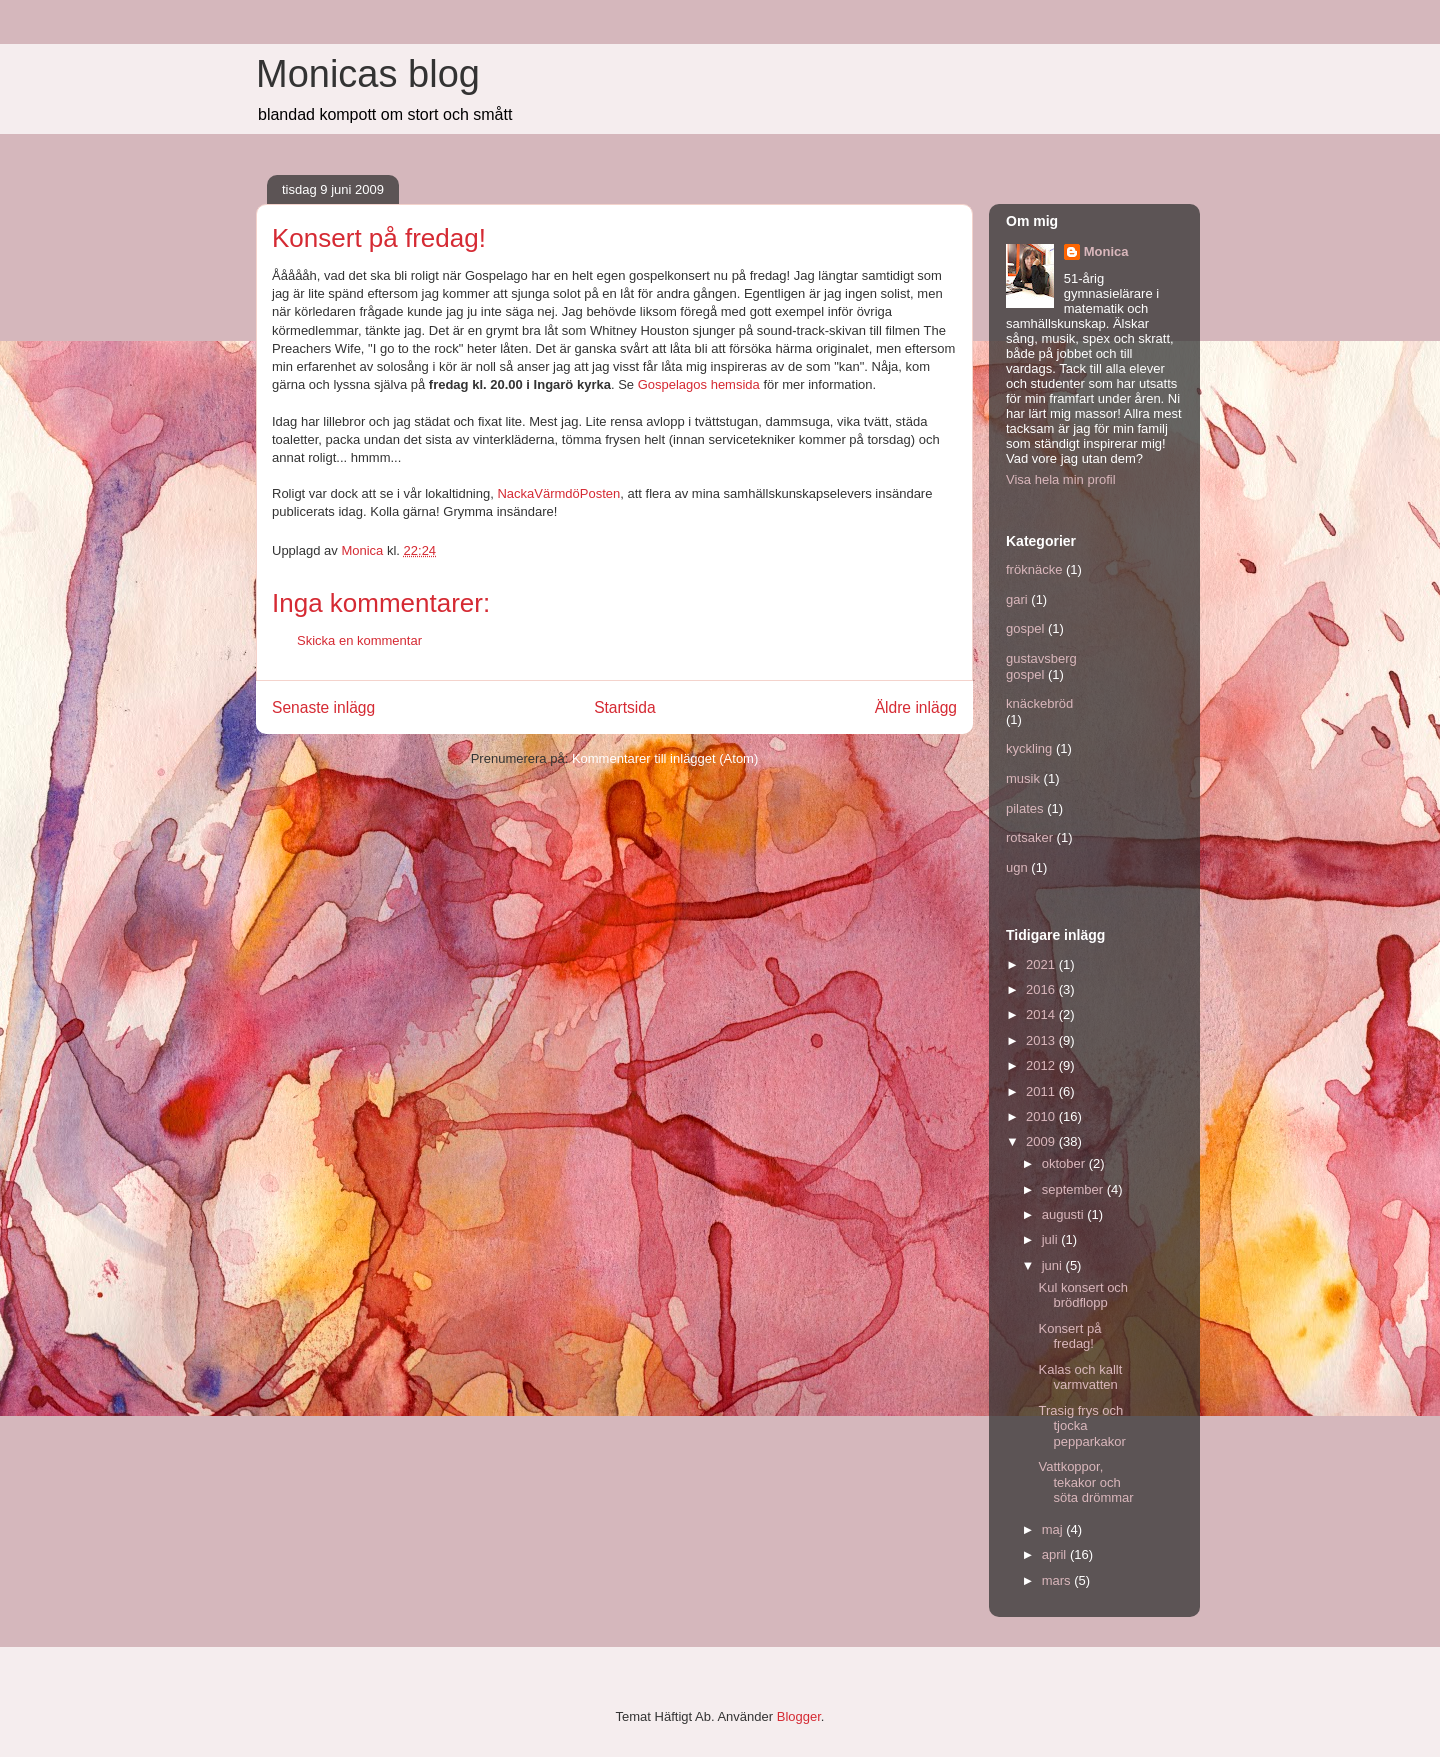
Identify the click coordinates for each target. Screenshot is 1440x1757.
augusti (1065, 1214)
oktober (1065, 1163)
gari (1017, 599)
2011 (1042, 1091)
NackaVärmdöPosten (558, 493)
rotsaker (1029, 837)
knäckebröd (1039, 703)
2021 (1042, 964)
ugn (1017, 867)
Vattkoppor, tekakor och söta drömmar (1085, 1482)
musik (1023, 778)
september (1074, 1189)
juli (1052, 1239)
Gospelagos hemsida (699, 384)
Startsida (625, 707)
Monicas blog (368, 74)
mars (1058, 1580)
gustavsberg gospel (1041, 666)
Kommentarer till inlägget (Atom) (665, 758)
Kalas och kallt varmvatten (1080, 1377)
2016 (1042, 989)
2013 (1042, 1040)
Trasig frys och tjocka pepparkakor (1081, 1426)
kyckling (1029, 748)
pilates (1025, 808)
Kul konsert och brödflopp (1083, 1295)
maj (1054, 1529)
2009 (1042, 1141)
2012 (1042, 1065)
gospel (1025, 628)
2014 (1042, 1014)
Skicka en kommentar (359, 640)
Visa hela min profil (1061, 479)
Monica (1106, 251)
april (1056, 1554)
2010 (1042, 1116)
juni (1054, 1265)
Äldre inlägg (916, 707)
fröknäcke (1034, 569)
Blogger (799, 1716)
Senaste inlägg (323, 707)
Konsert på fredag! (1069, 1336)
